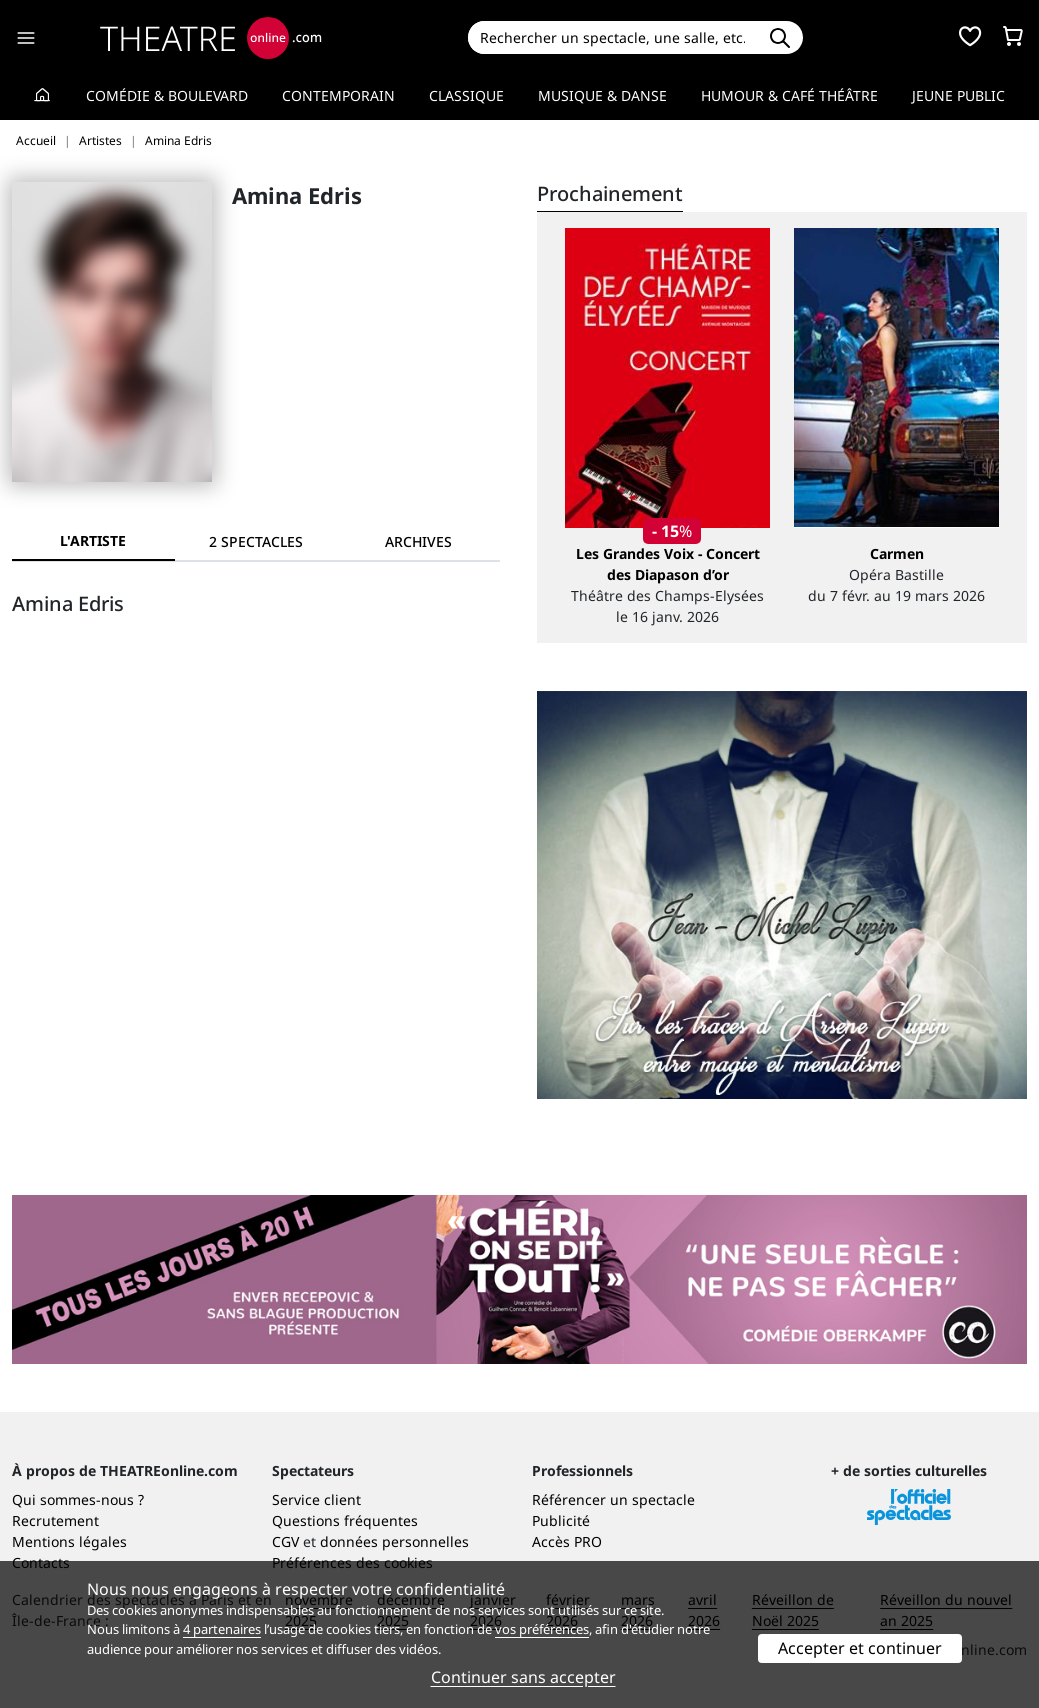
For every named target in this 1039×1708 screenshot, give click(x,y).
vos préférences (542, 1629)
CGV (285, 1541)
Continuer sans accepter (523, 1677)
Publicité (561, 1520)
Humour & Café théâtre (789, 95)
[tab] (256, 541)
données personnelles (394, 1541)
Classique (466, 95)
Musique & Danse (602, 95)
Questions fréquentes (345, 1520)
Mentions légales (69, 1541)
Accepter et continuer (860, 1648)
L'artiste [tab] (93, 540)
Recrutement (55, 1520)
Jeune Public (958, 95)
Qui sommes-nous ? (78, 1499)
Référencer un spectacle (613, 1499)
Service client (316, 1499)
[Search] (613, 37)
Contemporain (338, 95)
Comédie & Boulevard (167, 95)
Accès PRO (567, 1541)
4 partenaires (222, 1629)
